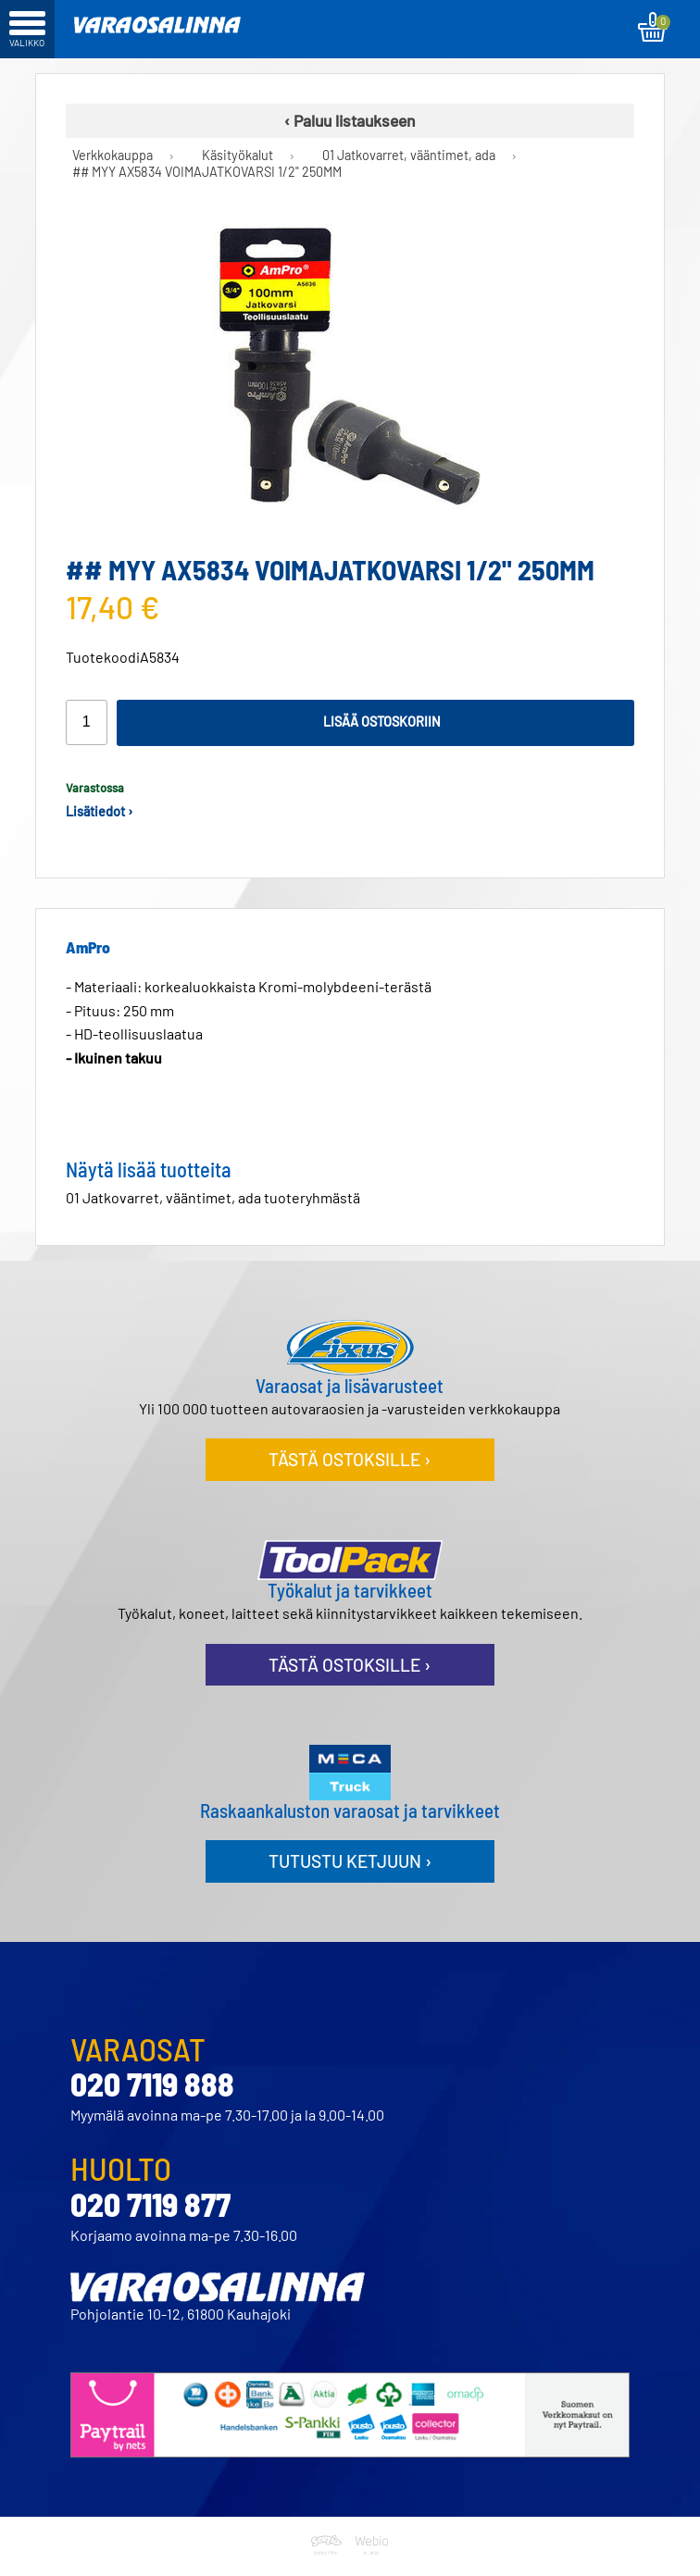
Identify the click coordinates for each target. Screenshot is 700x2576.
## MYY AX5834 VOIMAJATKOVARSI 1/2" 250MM (207, 172)
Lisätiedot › (99, 811)
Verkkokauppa (112, 155)
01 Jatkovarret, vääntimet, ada (408, 155)
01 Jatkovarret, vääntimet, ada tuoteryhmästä (213, 1197)
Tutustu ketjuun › (350, 1861)
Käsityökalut (237, 155)
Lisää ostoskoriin (382, 721)
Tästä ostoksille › (350, 1459)
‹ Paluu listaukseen (350, 120)
